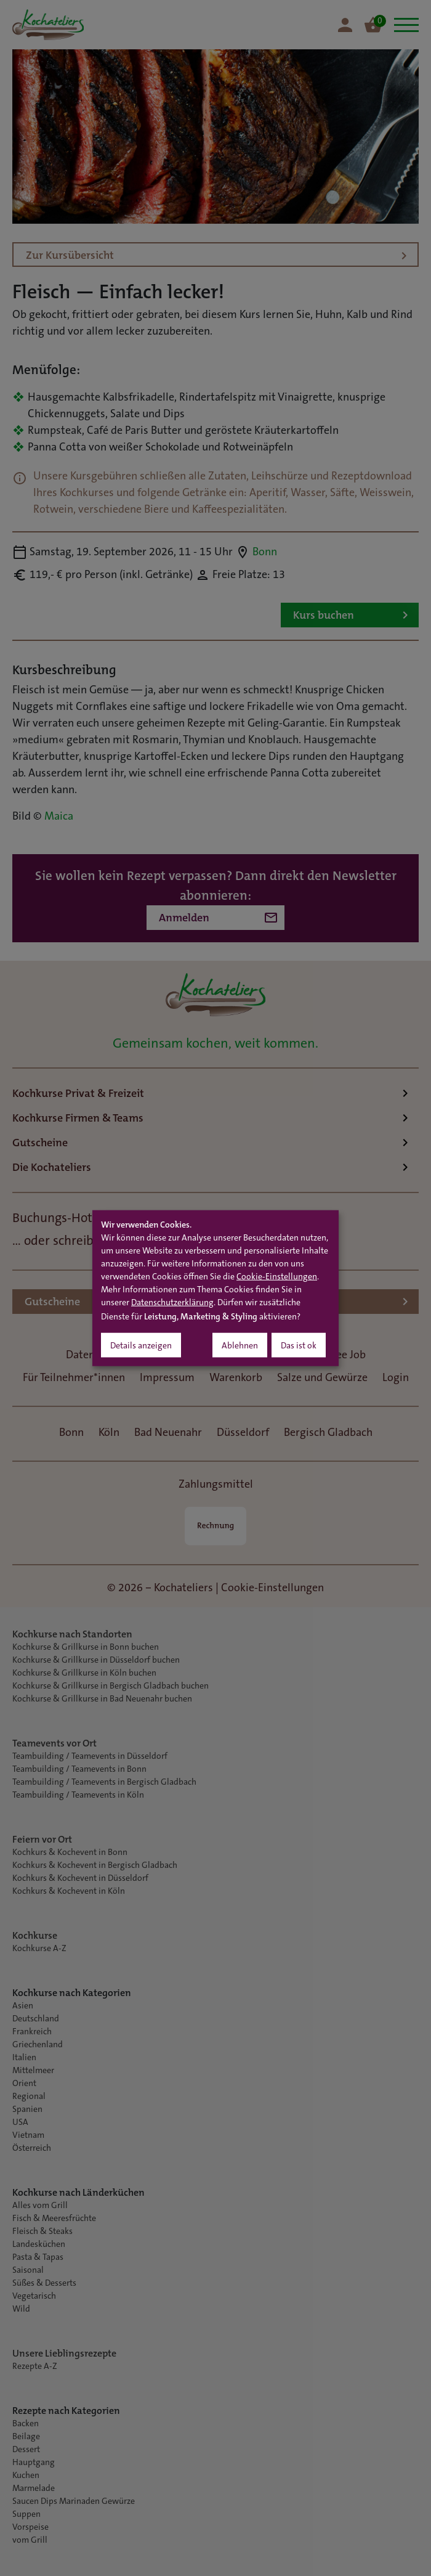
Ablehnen (240, 1346)
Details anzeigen (141, 1346)
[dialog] (215, 1288)
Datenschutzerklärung (172, 1302)
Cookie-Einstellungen (276, 1277)
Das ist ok (298, 1346)
